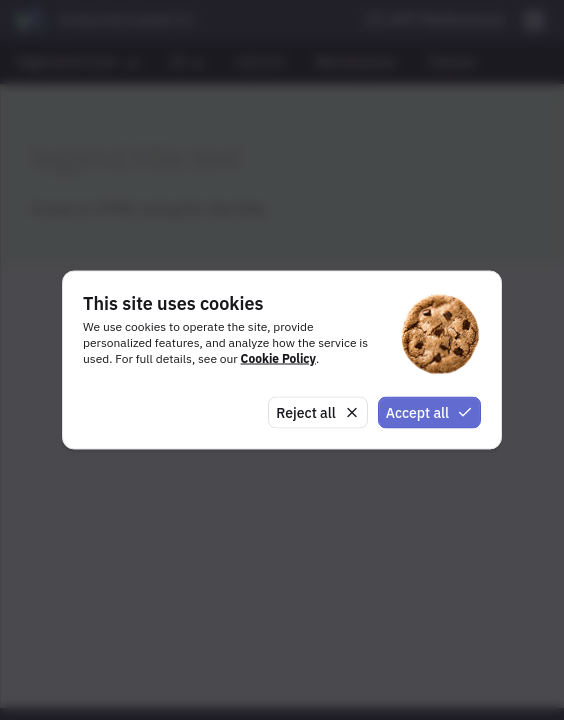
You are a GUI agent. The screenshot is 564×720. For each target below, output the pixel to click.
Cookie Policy (278, 357)
